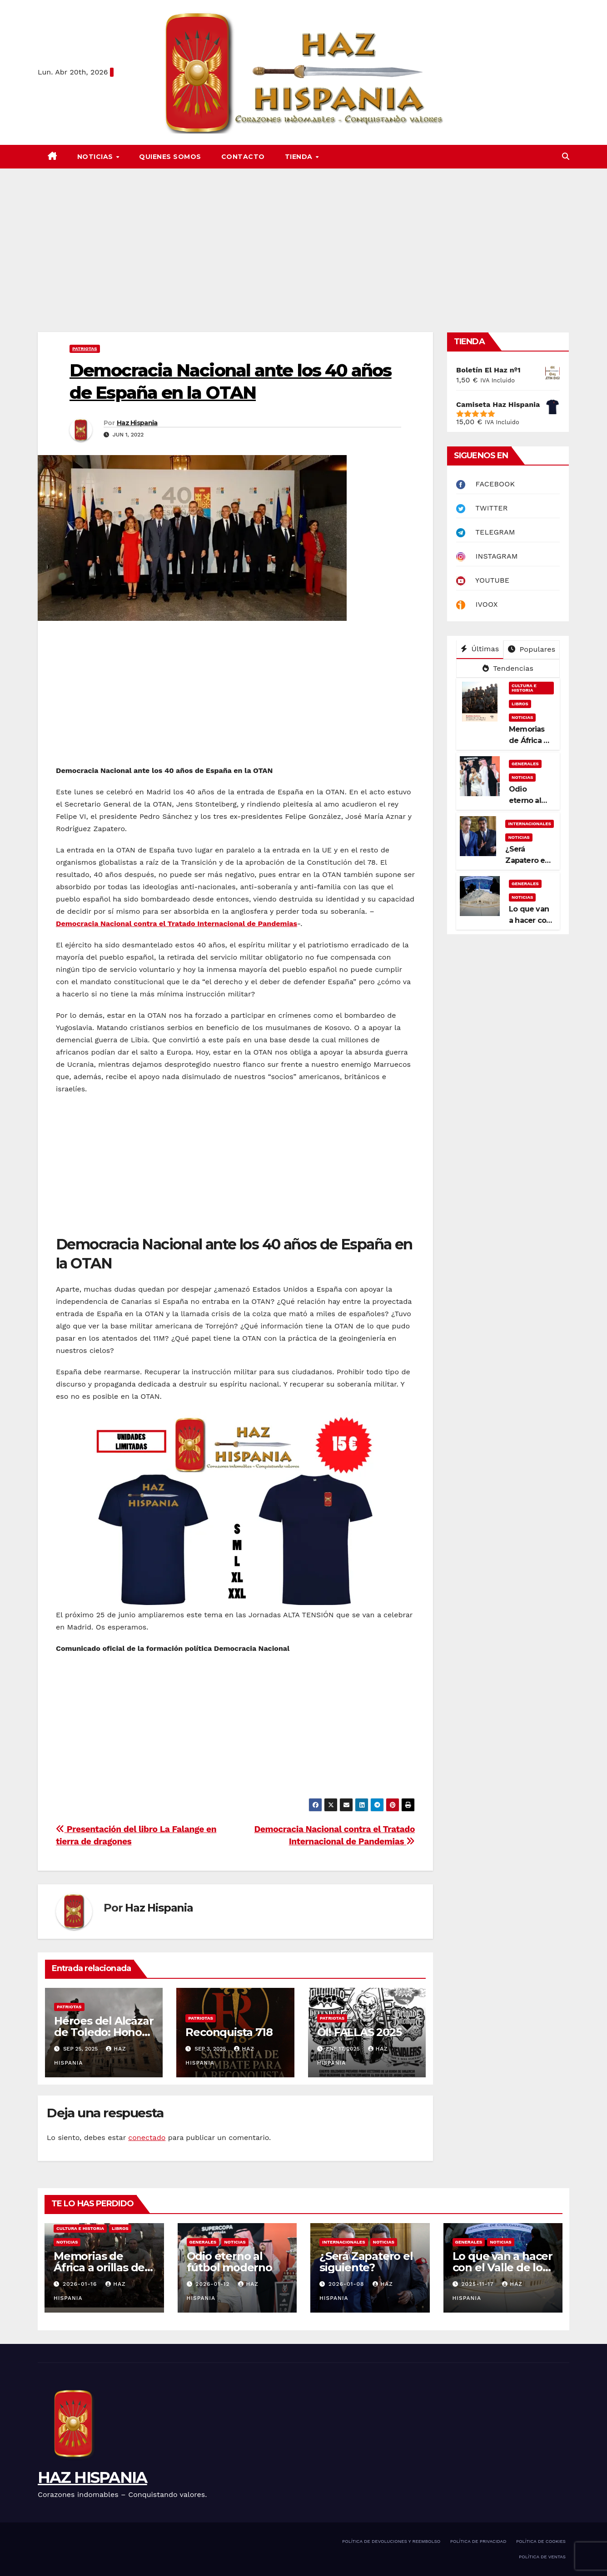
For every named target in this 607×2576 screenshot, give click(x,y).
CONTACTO (243, 157)
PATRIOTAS (84, 348)
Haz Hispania (137, 423)
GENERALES (525, 763)
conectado (146, 2137)
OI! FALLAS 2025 (359, 2032)
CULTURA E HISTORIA (524, 688)
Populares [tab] (532, 649)
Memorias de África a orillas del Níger (101, 2267)
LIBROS (520, 703)
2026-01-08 (347, 2284)
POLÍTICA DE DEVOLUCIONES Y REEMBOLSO (391, 2541)
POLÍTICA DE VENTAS (542, 2556)
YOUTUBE (482, 580)
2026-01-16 (81, 2284)
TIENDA (300, 157)
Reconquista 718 (228, 2032)
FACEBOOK (485, 484)
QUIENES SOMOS (170, 157)
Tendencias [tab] (508, 668)
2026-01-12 (213, 2284)
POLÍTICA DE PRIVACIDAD (478, 2541)
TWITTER (482, 508)
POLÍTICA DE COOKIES (541, 2541)
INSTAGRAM (487, 556)
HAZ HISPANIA (92, 2477)
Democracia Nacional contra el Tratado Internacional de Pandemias (176, 923)
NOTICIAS (96, 157)
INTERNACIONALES (529, 823)
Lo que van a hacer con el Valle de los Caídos (502, 2267)
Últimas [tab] (480, 648)
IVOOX (477, 604)
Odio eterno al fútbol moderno (229, 2261)
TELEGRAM (485, 532)
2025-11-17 (478, 2284)
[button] (565, 156)
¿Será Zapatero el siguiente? (526, 860)
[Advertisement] (303, 236)
